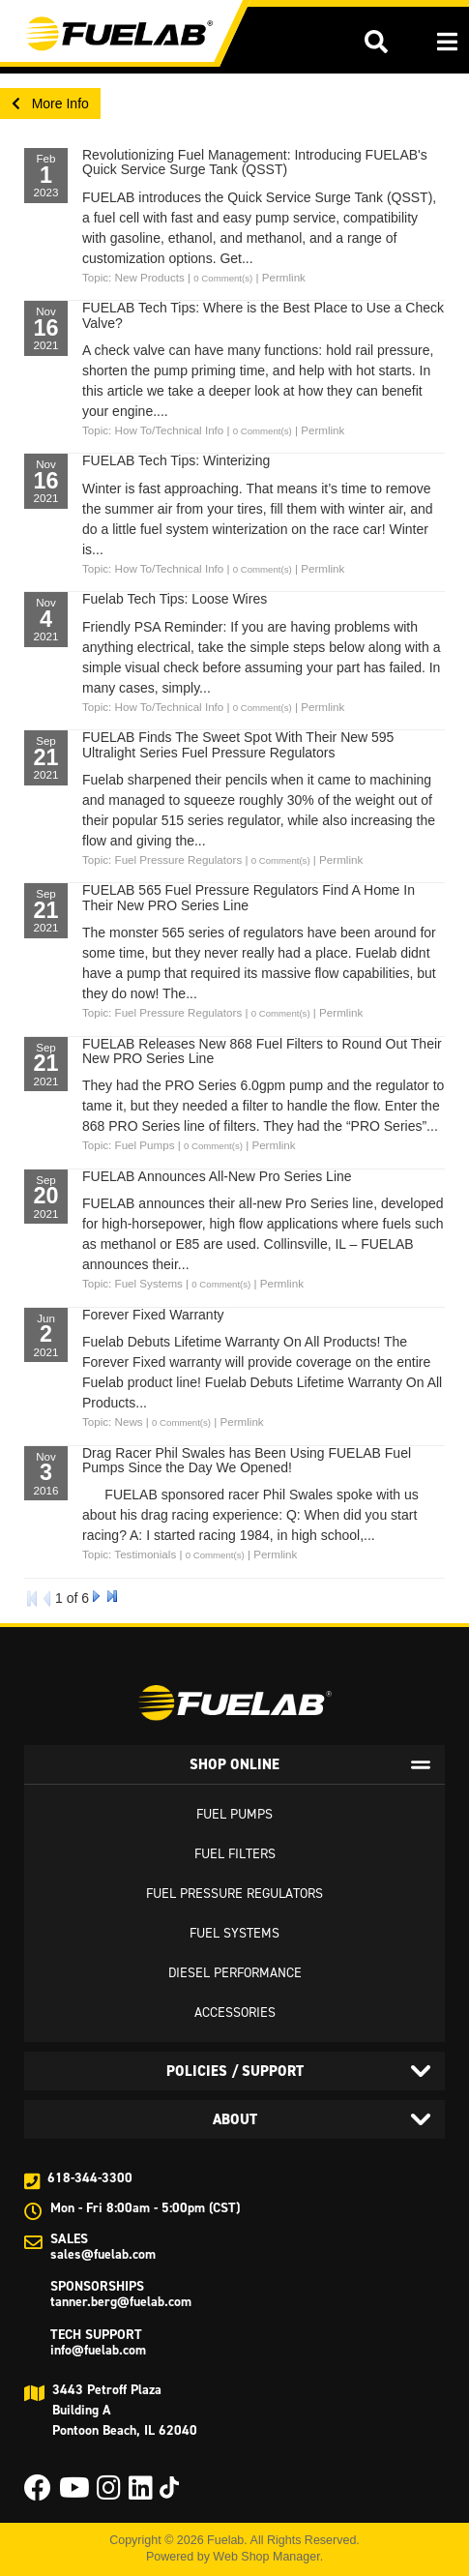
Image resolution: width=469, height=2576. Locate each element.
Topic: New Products (133, 277)
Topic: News (112, 1421)
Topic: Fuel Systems (132, 1283)
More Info (50, 103)
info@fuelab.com (98, 2350)
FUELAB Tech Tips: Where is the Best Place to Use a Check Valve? (263, 315)
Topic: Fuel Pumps (128, 1145)
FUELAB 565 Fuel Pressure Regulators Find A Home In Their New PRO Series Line (248, 897)
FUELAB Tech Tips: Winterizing (176, 460)
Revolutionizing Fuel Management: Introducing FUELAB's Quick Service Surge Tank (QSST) (254, 162)
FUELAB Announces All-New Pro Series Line (217, 1176)
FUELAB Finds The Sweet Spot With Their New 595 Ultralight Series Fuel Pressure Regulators (238, 744)
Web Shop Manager (266, 2556)
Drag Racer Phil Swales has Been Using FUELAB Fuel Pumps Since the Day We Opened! (246, 1460)
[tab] (234, 1764)
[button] (376, 42)
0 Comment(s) (222, 278)
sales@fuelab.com (103, 2254)
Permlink (284, 277)
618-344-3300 (89, 2178)
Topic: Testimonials (129, 1554)
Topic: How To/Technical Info (152, 430)
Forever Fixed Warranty (153, 1314)
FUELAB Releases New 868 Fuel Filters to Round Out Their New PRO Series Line (262, 1051)
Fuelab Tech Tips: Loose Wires (174, 599)
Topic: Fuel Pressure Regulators (162, 859)
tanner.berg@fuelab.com (120, 2302)
